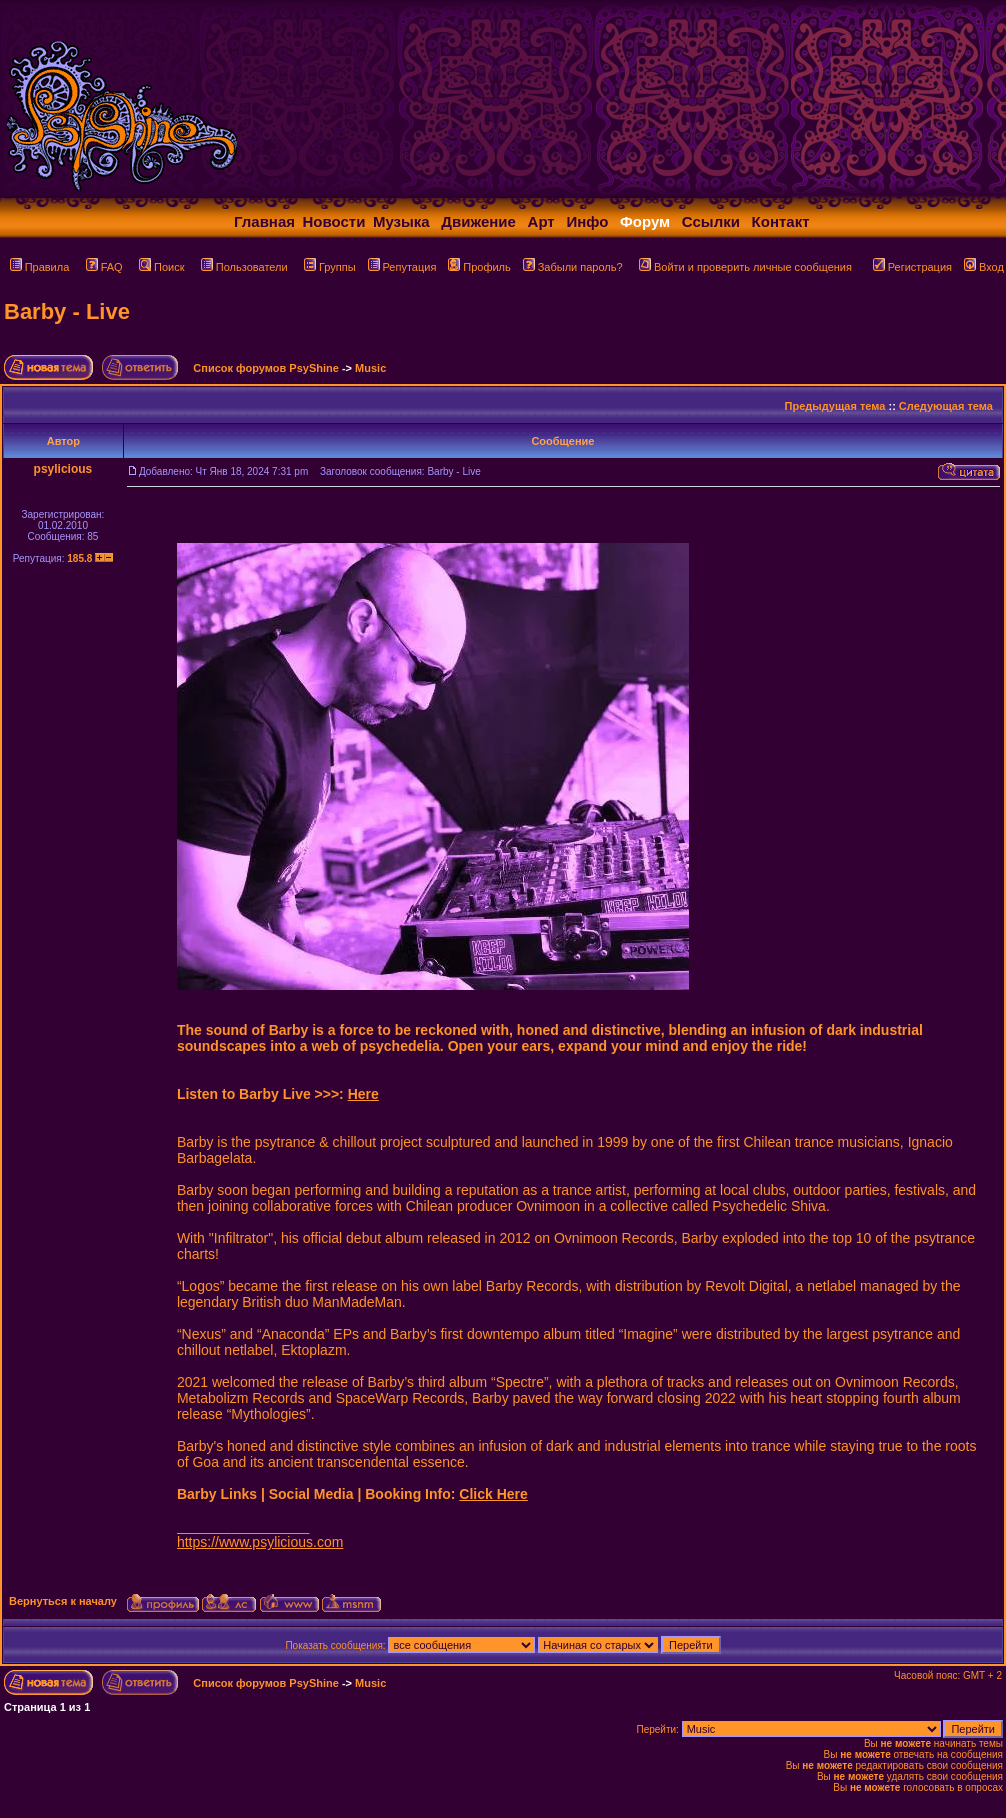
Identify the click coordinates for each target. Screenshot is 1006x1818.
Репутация (402, 267)
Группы (330, 267)
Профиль (479, 267)
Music (370, 368)
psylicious (63, 469)
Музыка (401, 221)
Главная (264, 221)
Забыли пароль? (573, 267)
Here (363, 1094)
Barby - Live (67, 311)
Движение (478, 221)
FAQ (104, 267)
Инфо (587, 221)
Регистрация (912, 267)
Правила (40, 267)
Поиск (161, 267)
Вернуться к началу (63, 1601)
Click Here (493, 1494)
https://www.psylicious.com (260, 1542)
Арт (541, 221)
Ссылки (711, 221)
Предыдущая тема (835, 406)
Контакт (781, 221)
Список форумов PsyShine (266, 368)
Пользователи (244, 267)
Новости (334, 221)
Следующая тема (946, 406)
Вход (984, 267)
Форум (645, 221)
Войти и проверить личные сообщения (745, 267)
